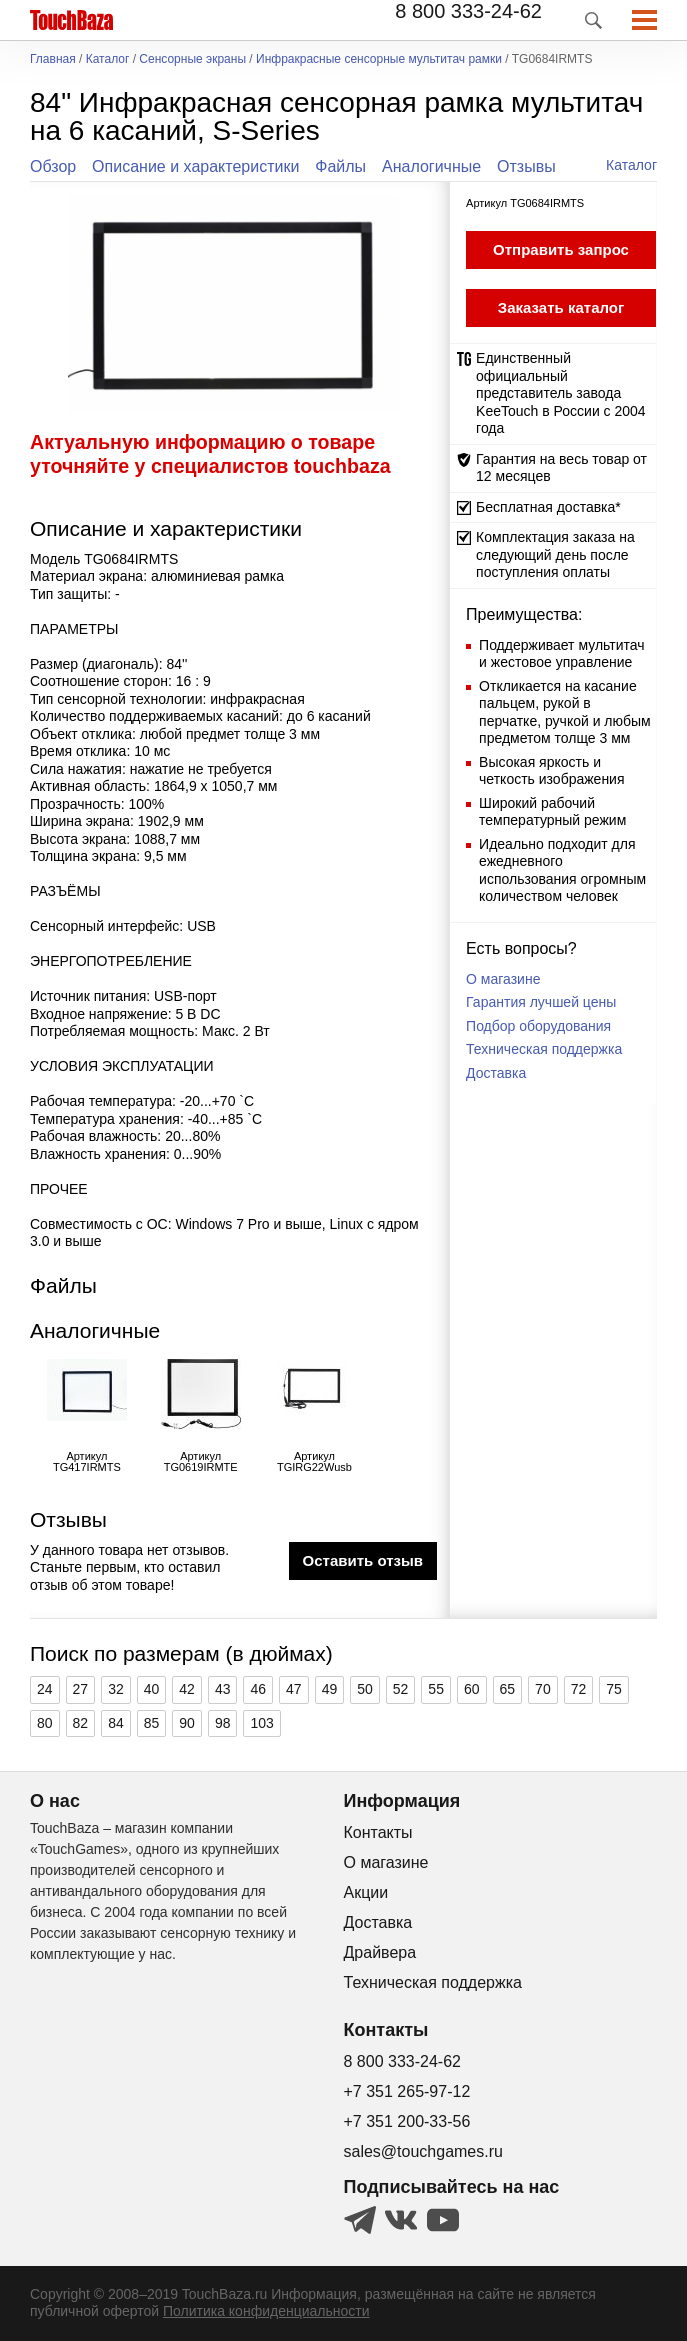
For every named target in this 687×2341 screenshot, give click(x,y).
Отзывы (526, 166)
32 (116, 1689)
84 (116, 1723)
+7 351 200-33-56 (407, 2121)
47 (294, 1689)
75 (614, 1689)
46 (258, 1689)
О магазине (503, 979)
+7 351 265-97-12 (407, 2091)
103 (261, 1723)
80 (45, 1723)
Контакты (378, 1832)
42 (187, 1689)
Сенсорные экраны (192, 59)
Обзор (53, 166)
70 (543, 1689)
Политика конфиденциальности (266, 2311)
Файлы (340, 166)
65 (508, 1689)
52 (401, 1689)
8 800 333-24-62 (468, 11)
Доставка (496, 1073)
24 (45, 1689)
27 (81, 1689)
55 (436, 1689)
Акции (366, 1892)
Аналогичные (431, 166)
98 (223, 1723)
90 (187, 1723)
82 (81, 1723)
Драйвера (380, 1952)
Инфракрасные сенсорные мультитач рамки (379, 59)
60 (472, 1689)
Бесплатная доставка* (548, 507)
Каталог (108, 59)
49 (330, 1689)
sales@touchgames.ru (423, 2151)
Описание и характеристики (195, 166)
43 (223, 1689)
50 (365, 1689)
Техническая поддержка (544, 1049)
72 (579, 1689)
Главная (53, 59)
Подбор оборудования (538, 1026)
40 (152, 1689)
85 (152, 1723)
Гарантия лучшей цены (541, 1002)
